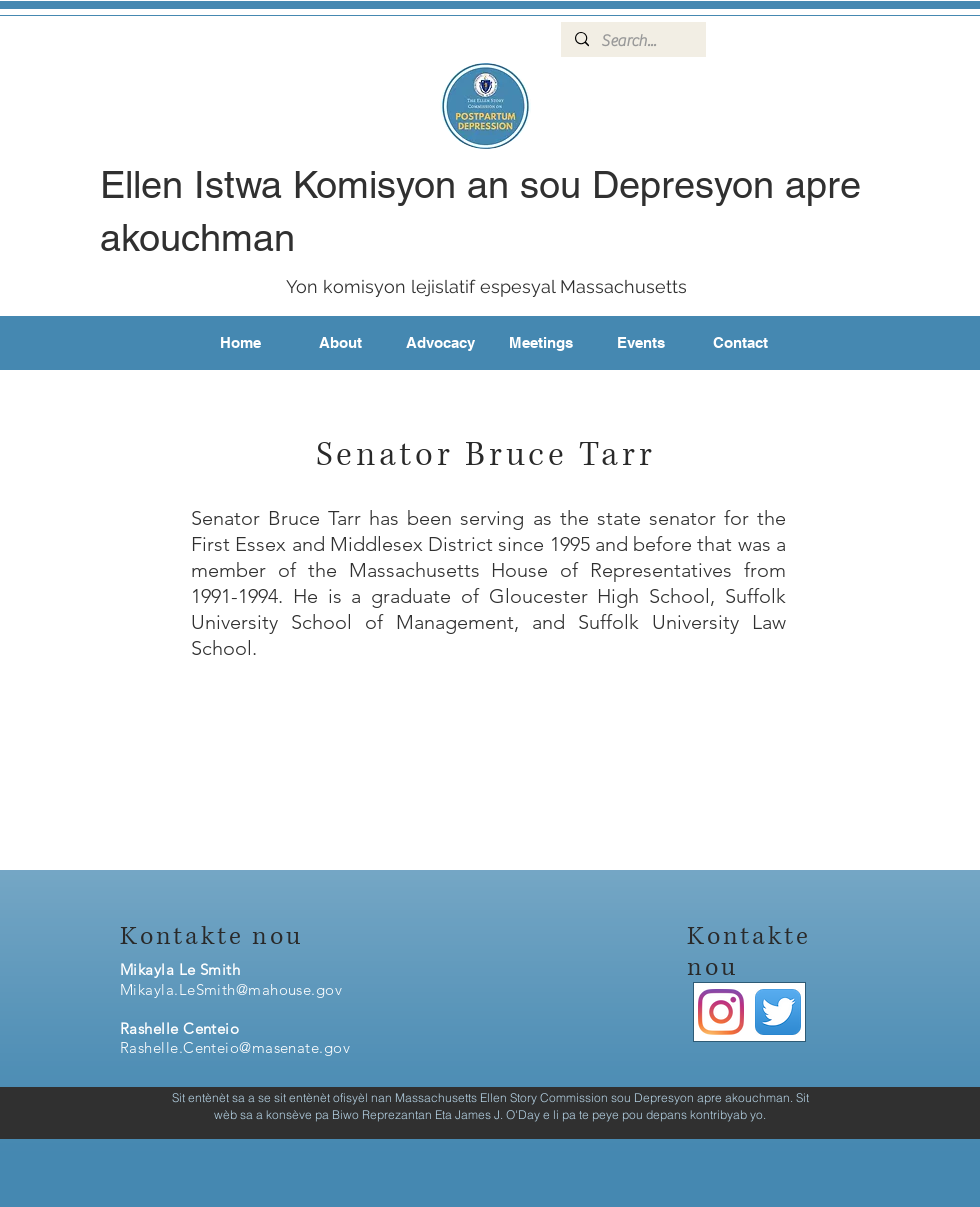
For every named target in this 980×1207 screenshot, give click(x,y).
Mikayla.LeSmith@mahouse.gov (231, 989)
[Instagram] (721, 1012)
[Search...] (632, 41)
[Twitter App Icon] (778, 1012)
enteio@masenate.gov (273, 1047)
